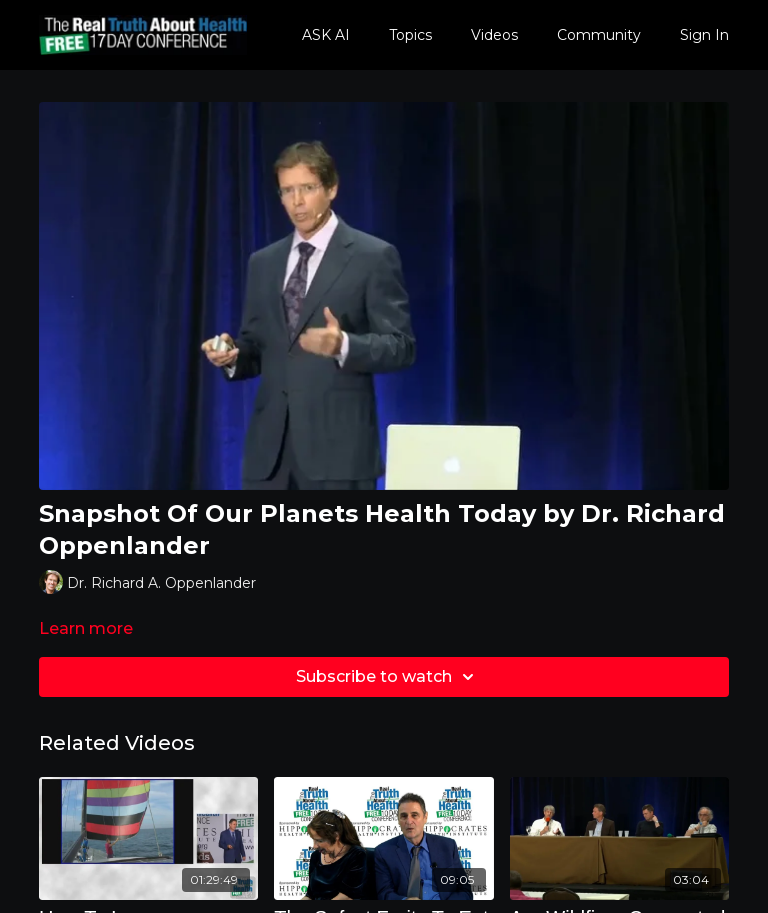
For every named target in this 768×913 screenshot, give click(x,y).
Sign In (704, 35)
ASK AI (326, 35)
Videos (494, 35)
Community (599, 35)
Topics (410, 35)
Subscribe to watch (388, 677)
